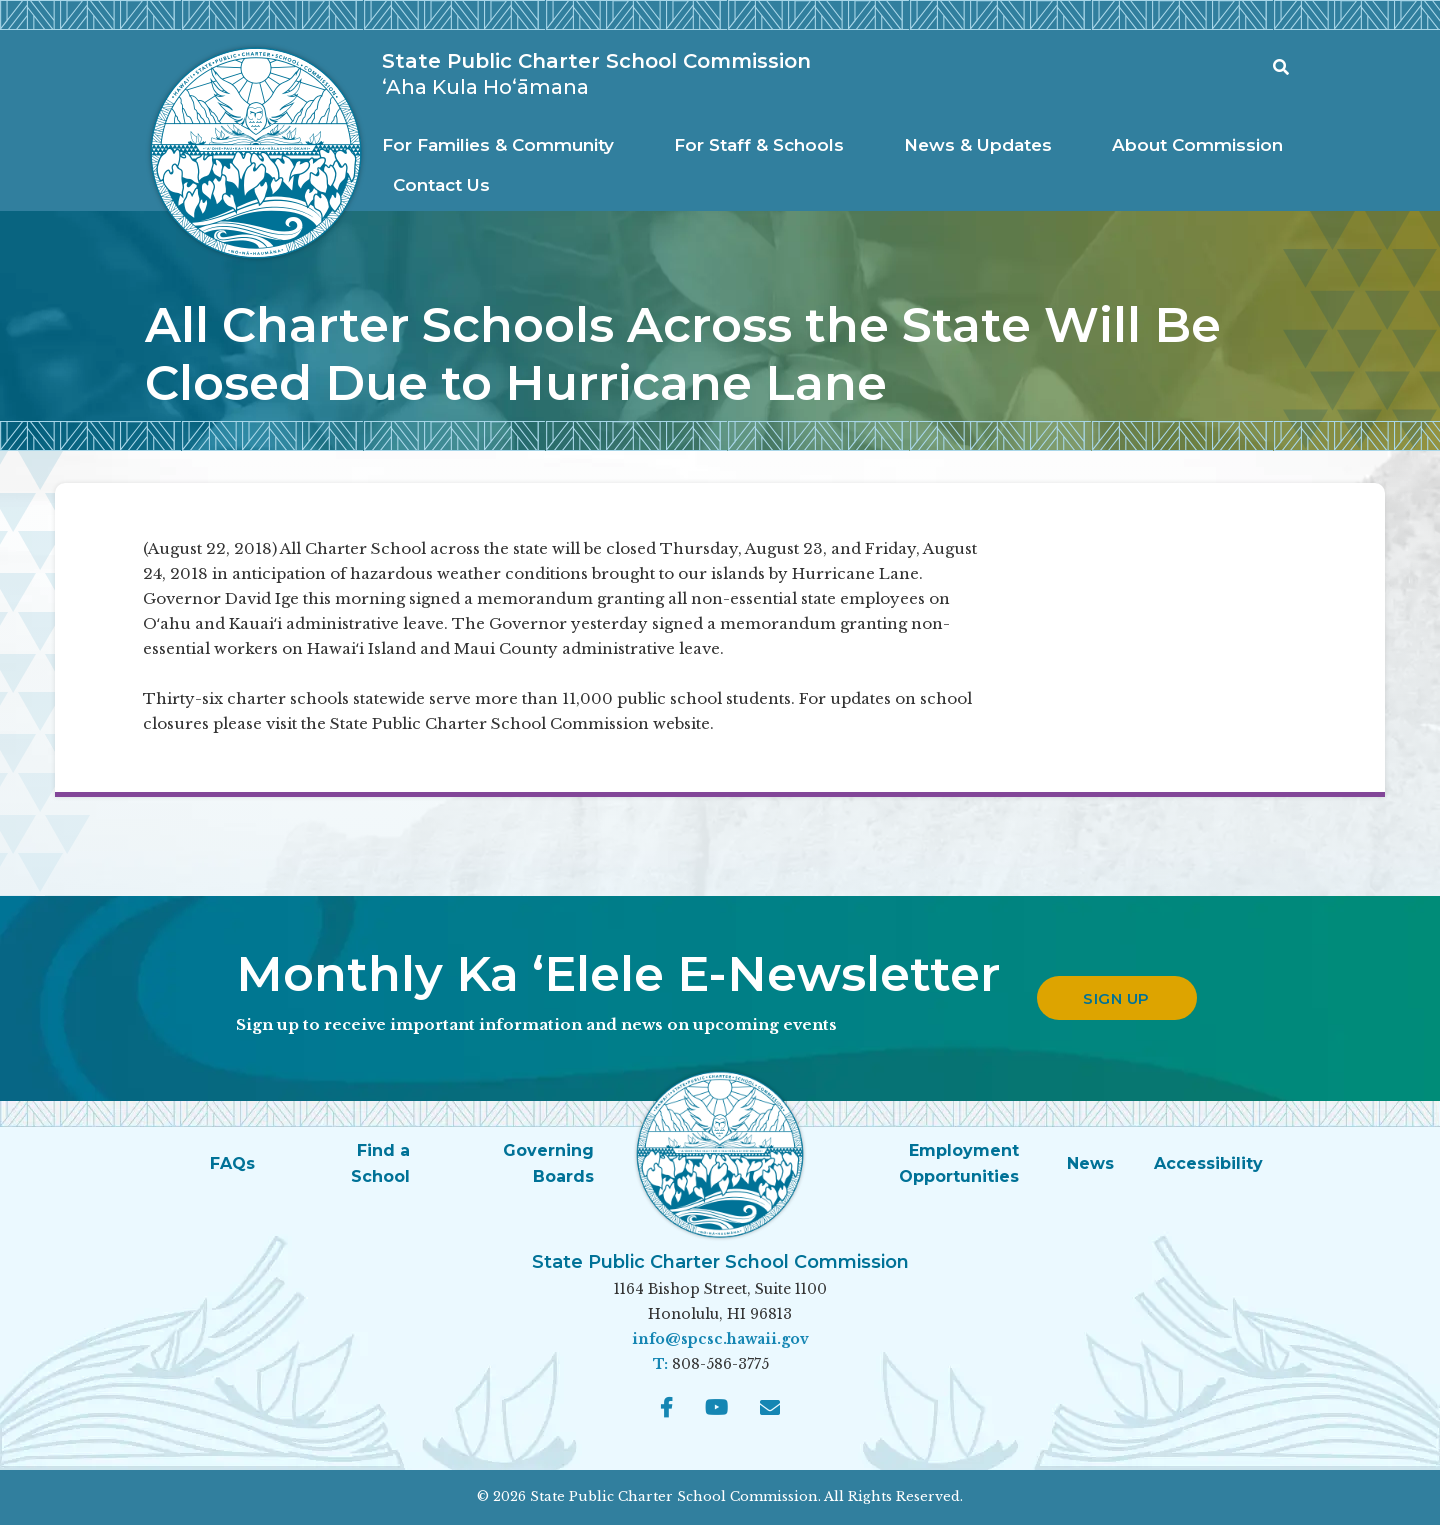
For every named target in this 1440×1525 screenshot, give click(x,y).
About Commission (1197, 145)
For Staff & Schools (759, 145)
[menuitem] (503, 145)
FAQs (232, 1163)
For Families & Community (498, 145)
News (1090, 1163)
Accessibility (1208, 1163)
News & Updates (978, 145)
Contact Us (441, 185)
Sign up (1116, 998)
